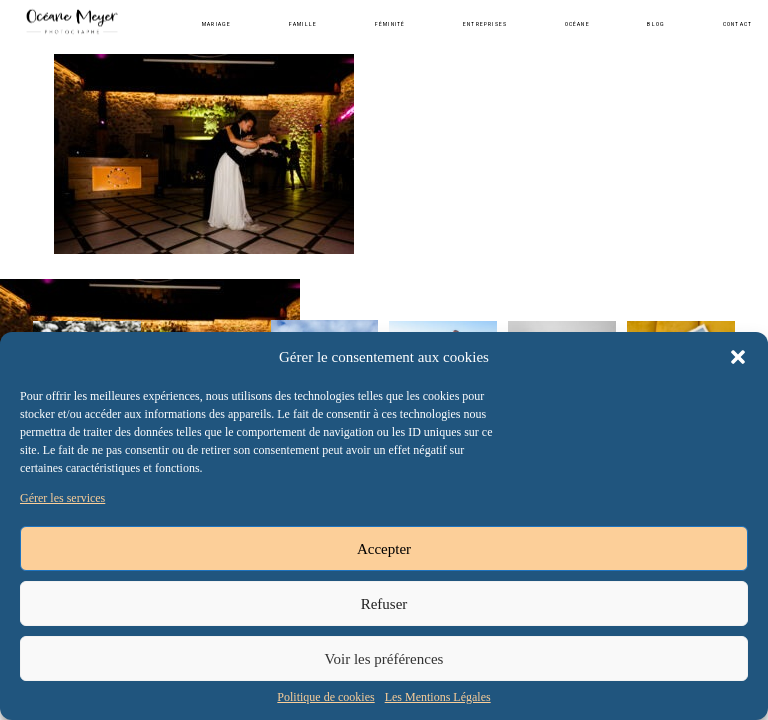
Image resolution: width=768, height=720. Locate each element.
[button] (738, 357)
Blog (656, 24)
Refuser (384, 604)
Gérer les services (62, 498)
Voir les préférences (384, 659)
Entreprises (485, 24)
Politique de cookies (325, 697)
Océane (577, 24)
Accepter (384, 549)
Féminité (390, 24)
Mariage (216, 24)
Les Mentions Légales (438, 697)
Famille (303, 24)
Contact (737, 24)
